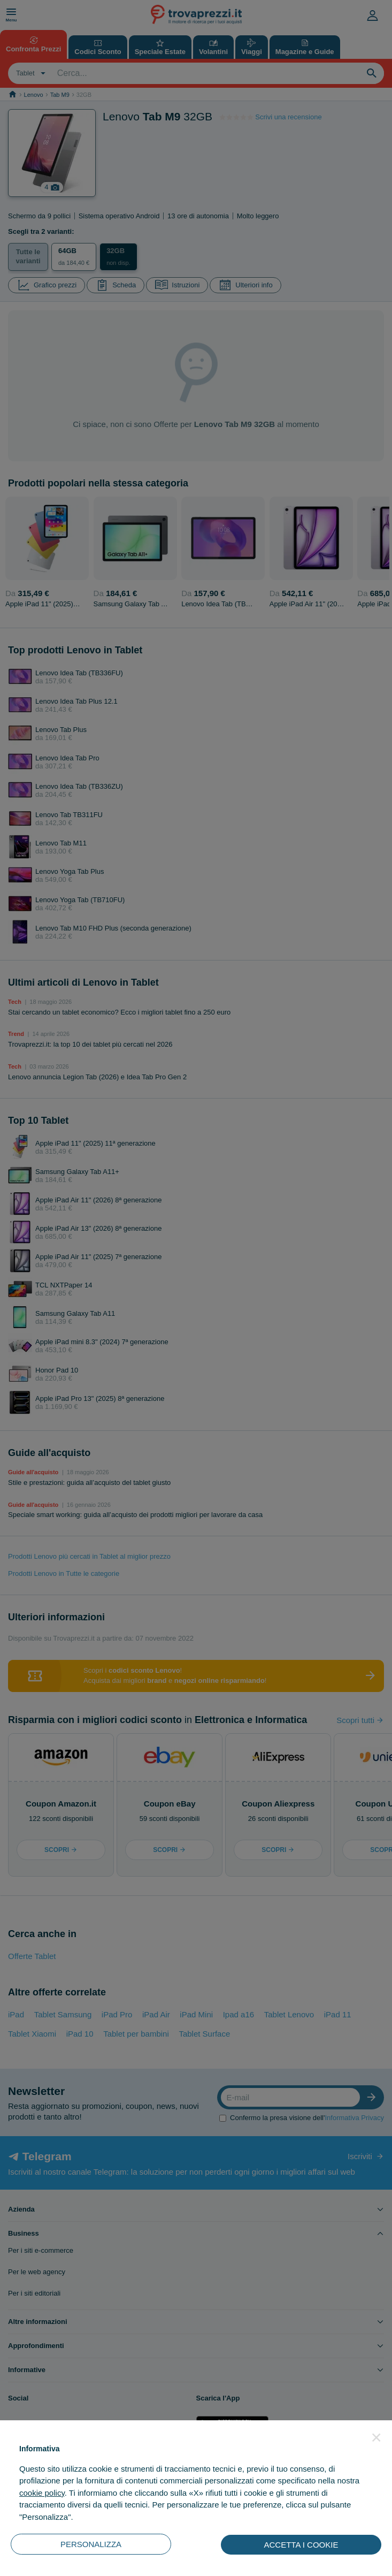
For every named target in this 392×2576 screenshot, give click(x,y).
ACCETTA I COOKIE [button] (301, 2544)
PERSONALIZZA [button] (90, 2544)
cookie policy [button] (42, 2492)
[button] (376, 2437)
